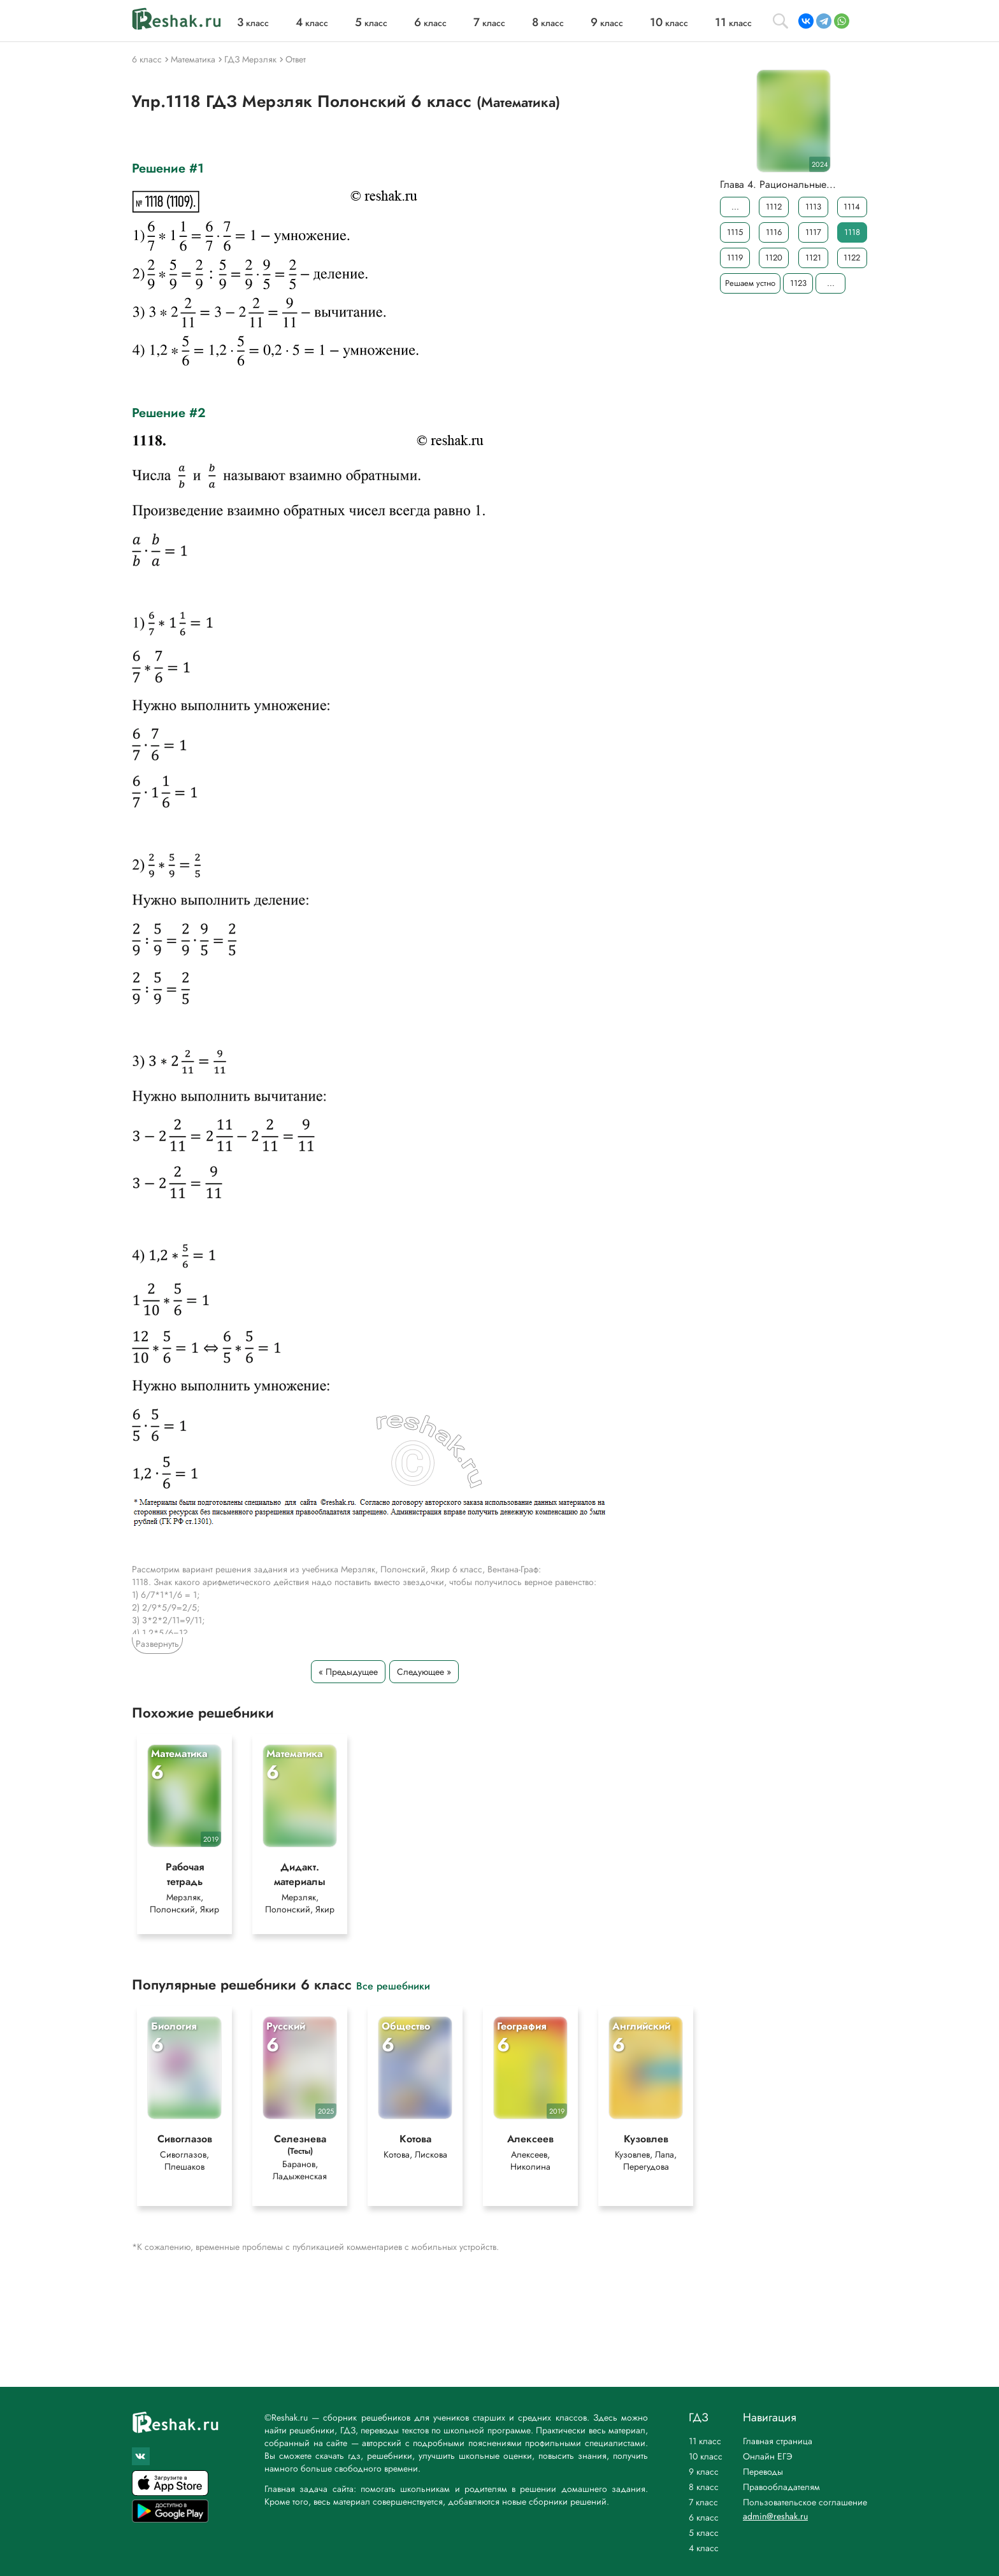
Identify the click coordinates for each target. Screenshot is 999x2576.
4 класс (704, 2548)
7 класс (703, 2502)
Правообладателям (781, 2486)
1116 (774, 232)
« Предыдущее (348, 1671)
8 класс (704, 2486)
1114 (852, 207)
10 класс (705, 2456)
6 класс (704, 2517)
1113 (813, 207)
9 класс (704, 2471)
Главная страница (777, 2441)
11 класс (705, 2441)
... (735, 207)
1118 (852, 232)
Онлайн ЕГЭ (768, 2456)
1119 (735, 258)
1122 (852, 258)
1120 (773, 258)
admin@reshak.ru (775, 2516)
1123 (798, 283)
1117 (813, 232)
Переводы (763, 2471)
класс (253, 23)
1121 (813, 258)
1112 (774, 207)
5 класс (704, 2532)
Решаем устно (750, 283)
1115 (735, 232)
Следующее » (424, 1671)
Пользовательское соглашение (805, 2502)
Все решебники (393, 1985)
